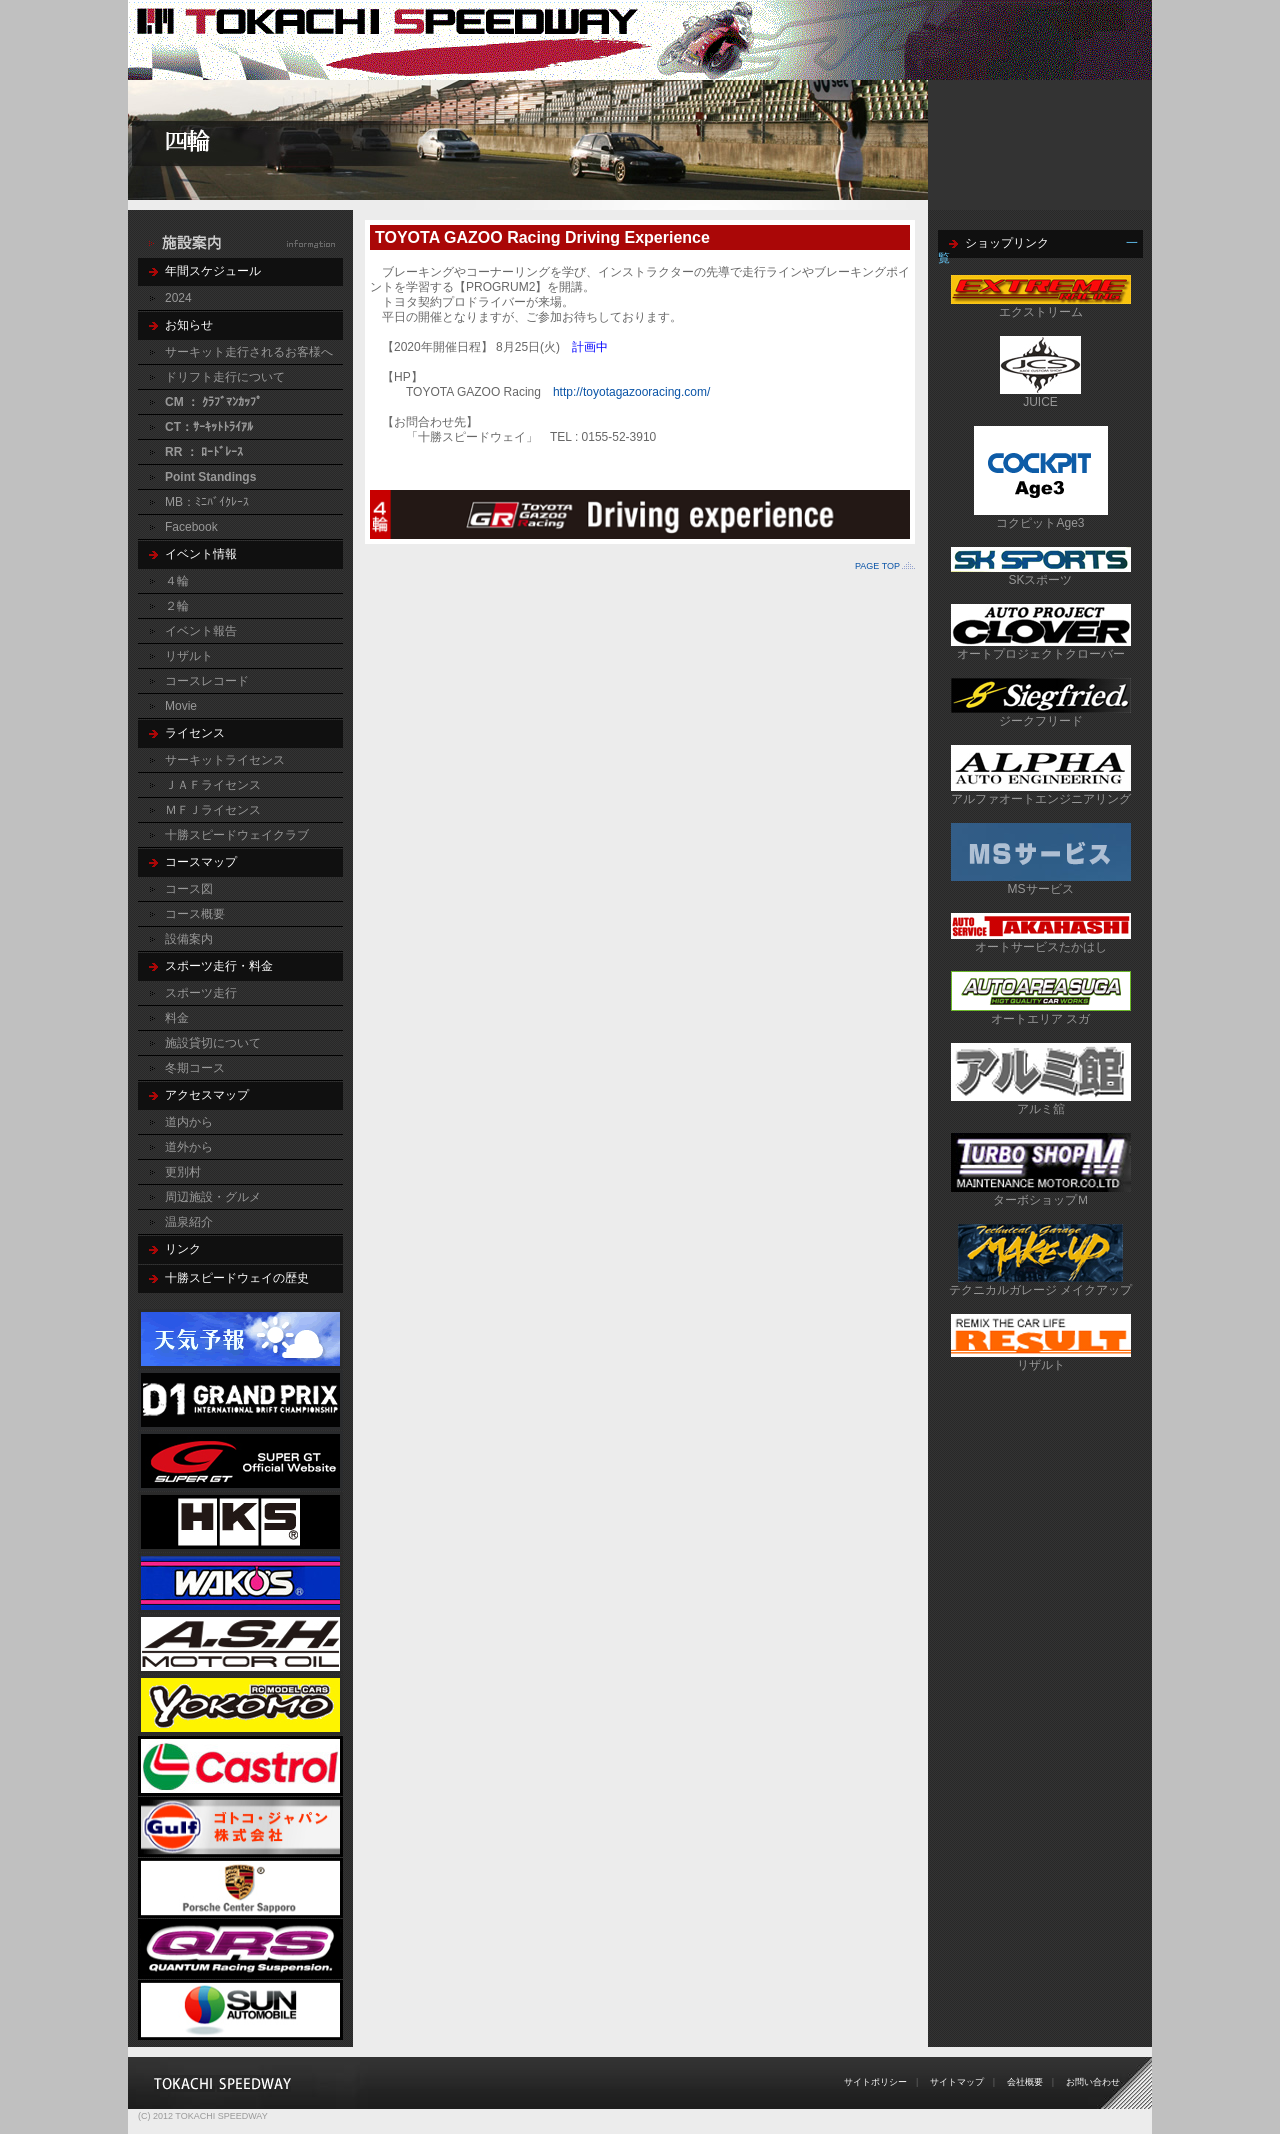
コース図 (189, 889)
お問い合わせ (1093, 2082)
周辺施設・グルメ (213, 1197)
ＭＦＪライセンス (213, 810)
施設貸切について (213, 1043)
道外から (189, 1147)
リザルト (189, 656)
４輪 (177, 581)
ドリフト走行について (225, 377)
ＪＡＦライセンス (213, 785)
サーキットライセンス (225, 760)
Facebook (191, 527)
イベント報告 (201, 631)
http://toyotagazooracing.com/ (631, 392)
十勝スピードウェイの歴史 (237, 1278)
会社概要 (1025, 2082)
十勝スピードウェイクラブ (237, 835)
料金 (177, 1018)
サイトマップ (957, 2082)
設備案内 (189, 939)
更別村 (183, 1172)
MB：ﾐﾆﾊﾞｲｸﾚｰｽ (207, 502)
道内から (189, 1122)
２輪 (177, 606)
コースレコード (207, 681)
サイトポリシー (875, 2082)
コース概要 (195, 914)
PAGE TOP (877, 566)
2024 (178, 298)
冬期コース (195, 1068)
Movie (181, 706)
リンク (183, 1249)
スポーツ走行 (201, 993)
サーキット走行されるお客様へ (249, 352)
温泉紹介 (189, 1222)
